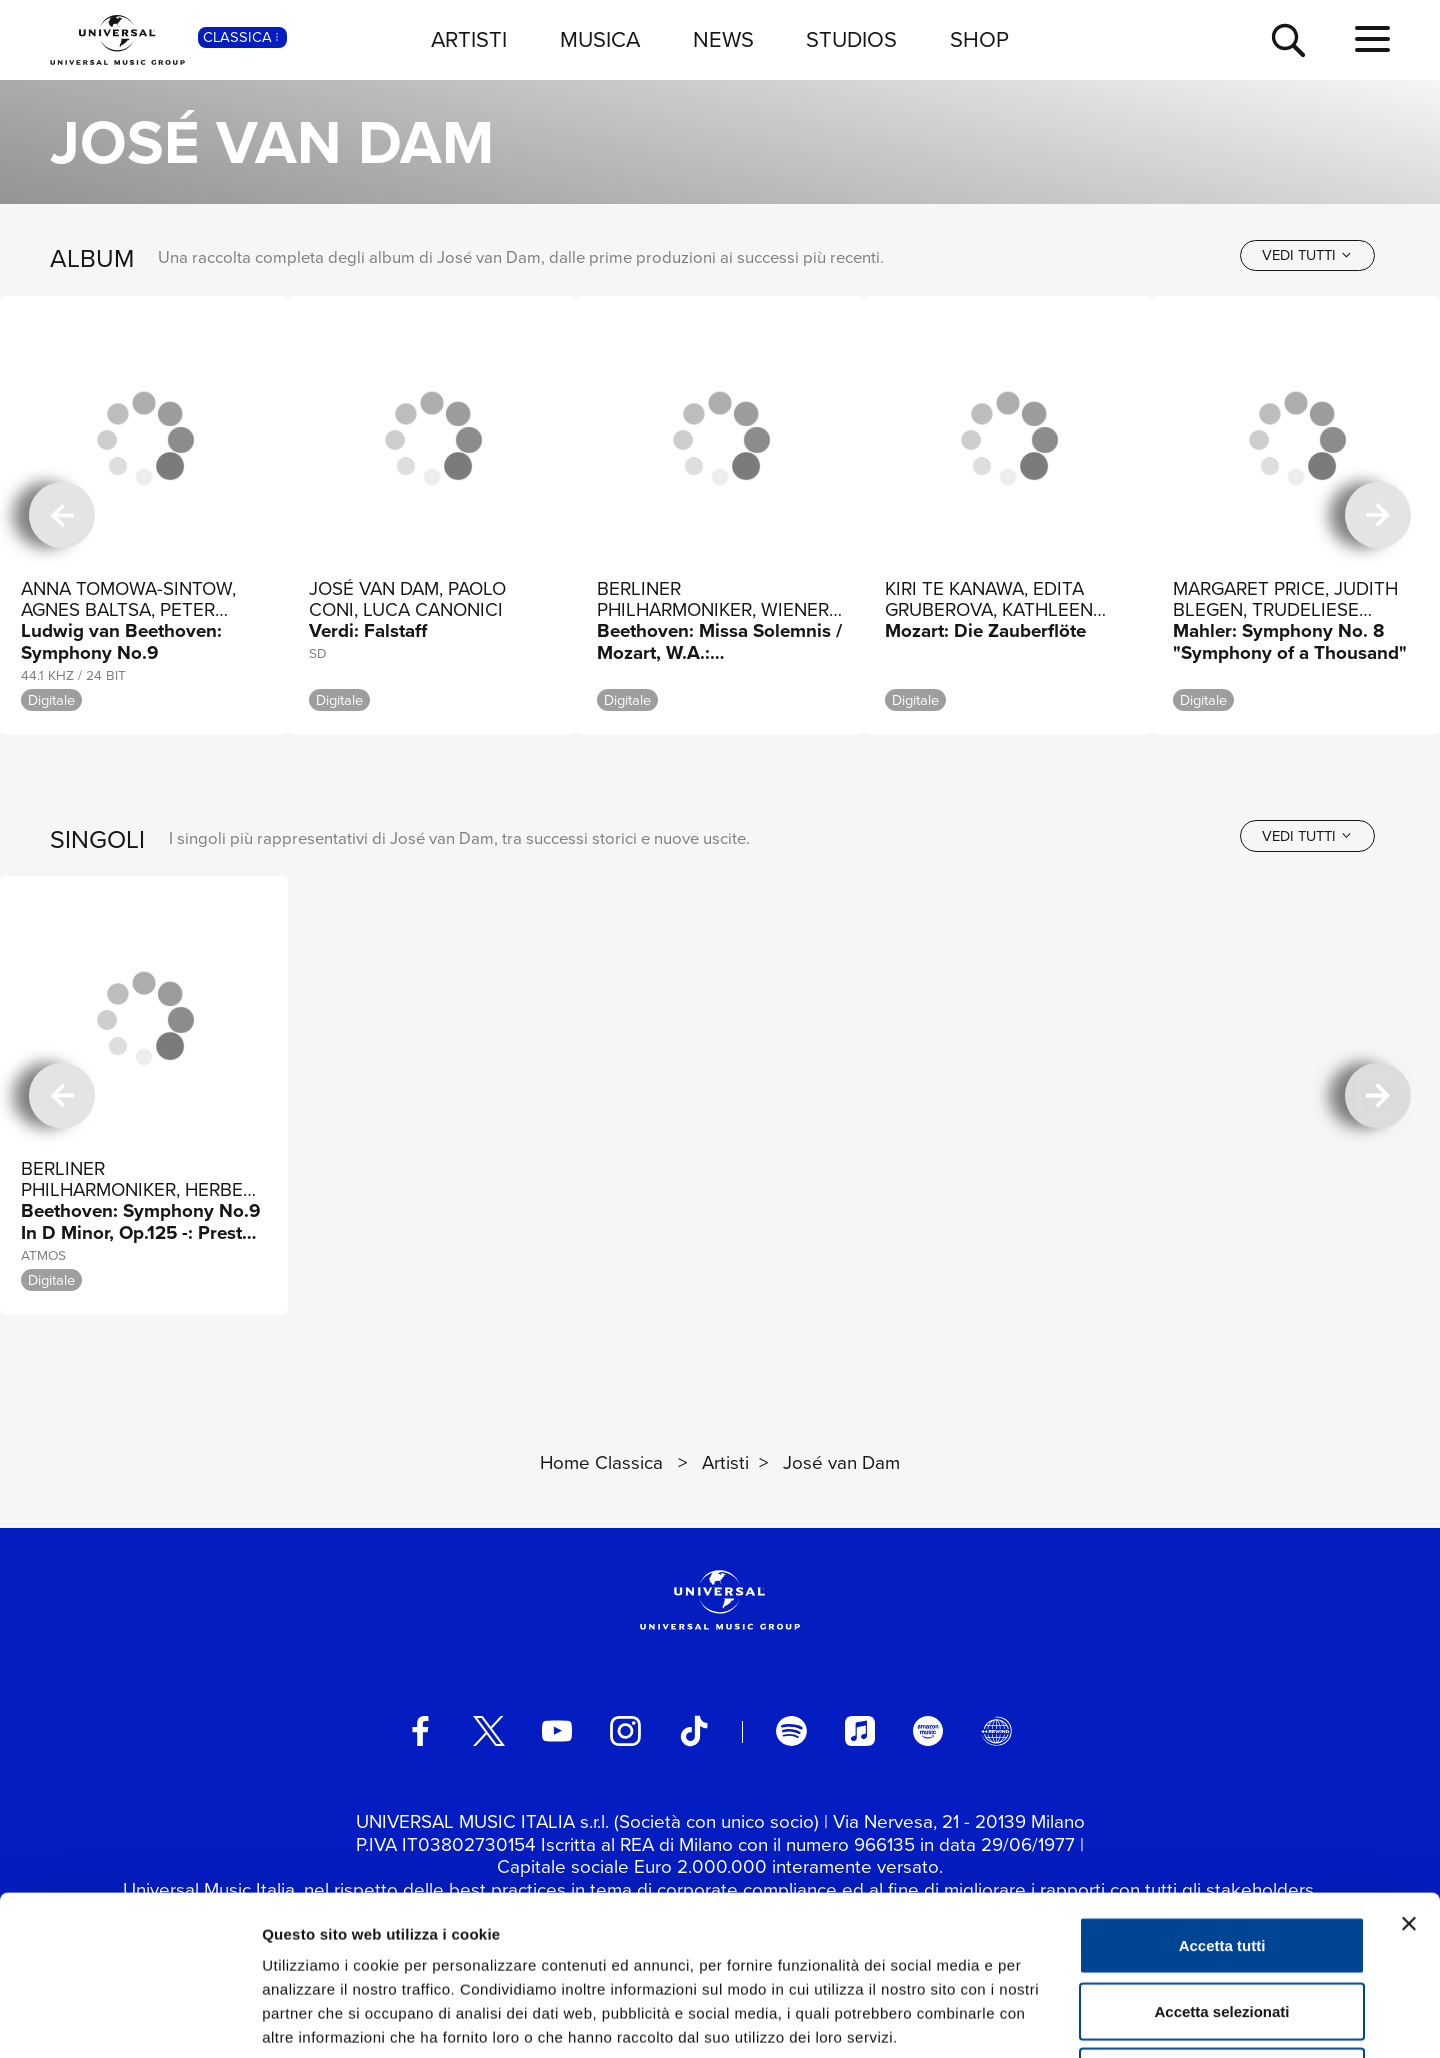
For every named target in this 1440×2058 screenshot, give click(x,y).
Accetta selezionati (1221, 1861)
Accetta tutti (1222, 1795)
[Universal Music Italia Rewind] (996, 1731)
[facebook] (420, 1731)
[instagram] (625, 1731)
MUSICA (600, 39)
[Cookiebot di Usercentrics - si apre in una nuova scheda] (129, 2019)
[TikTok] (694, 1731)
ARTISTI (469, 39)
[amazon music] (928, 1731)
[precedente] (62, 515)
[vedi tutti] (1307, 255)
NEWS (723, 39)
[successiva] (1378, 515)
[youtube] (557, 1731)
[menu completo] (1372, 40)
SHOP (979, 39)
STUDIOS (851, 39)
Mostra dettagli (1052, 2018)
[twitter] (489, 1731)
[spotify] (791, 1731)
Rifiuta (1222, 1926)
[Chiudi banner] (1409, 1774)
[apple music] (860, 1731)
